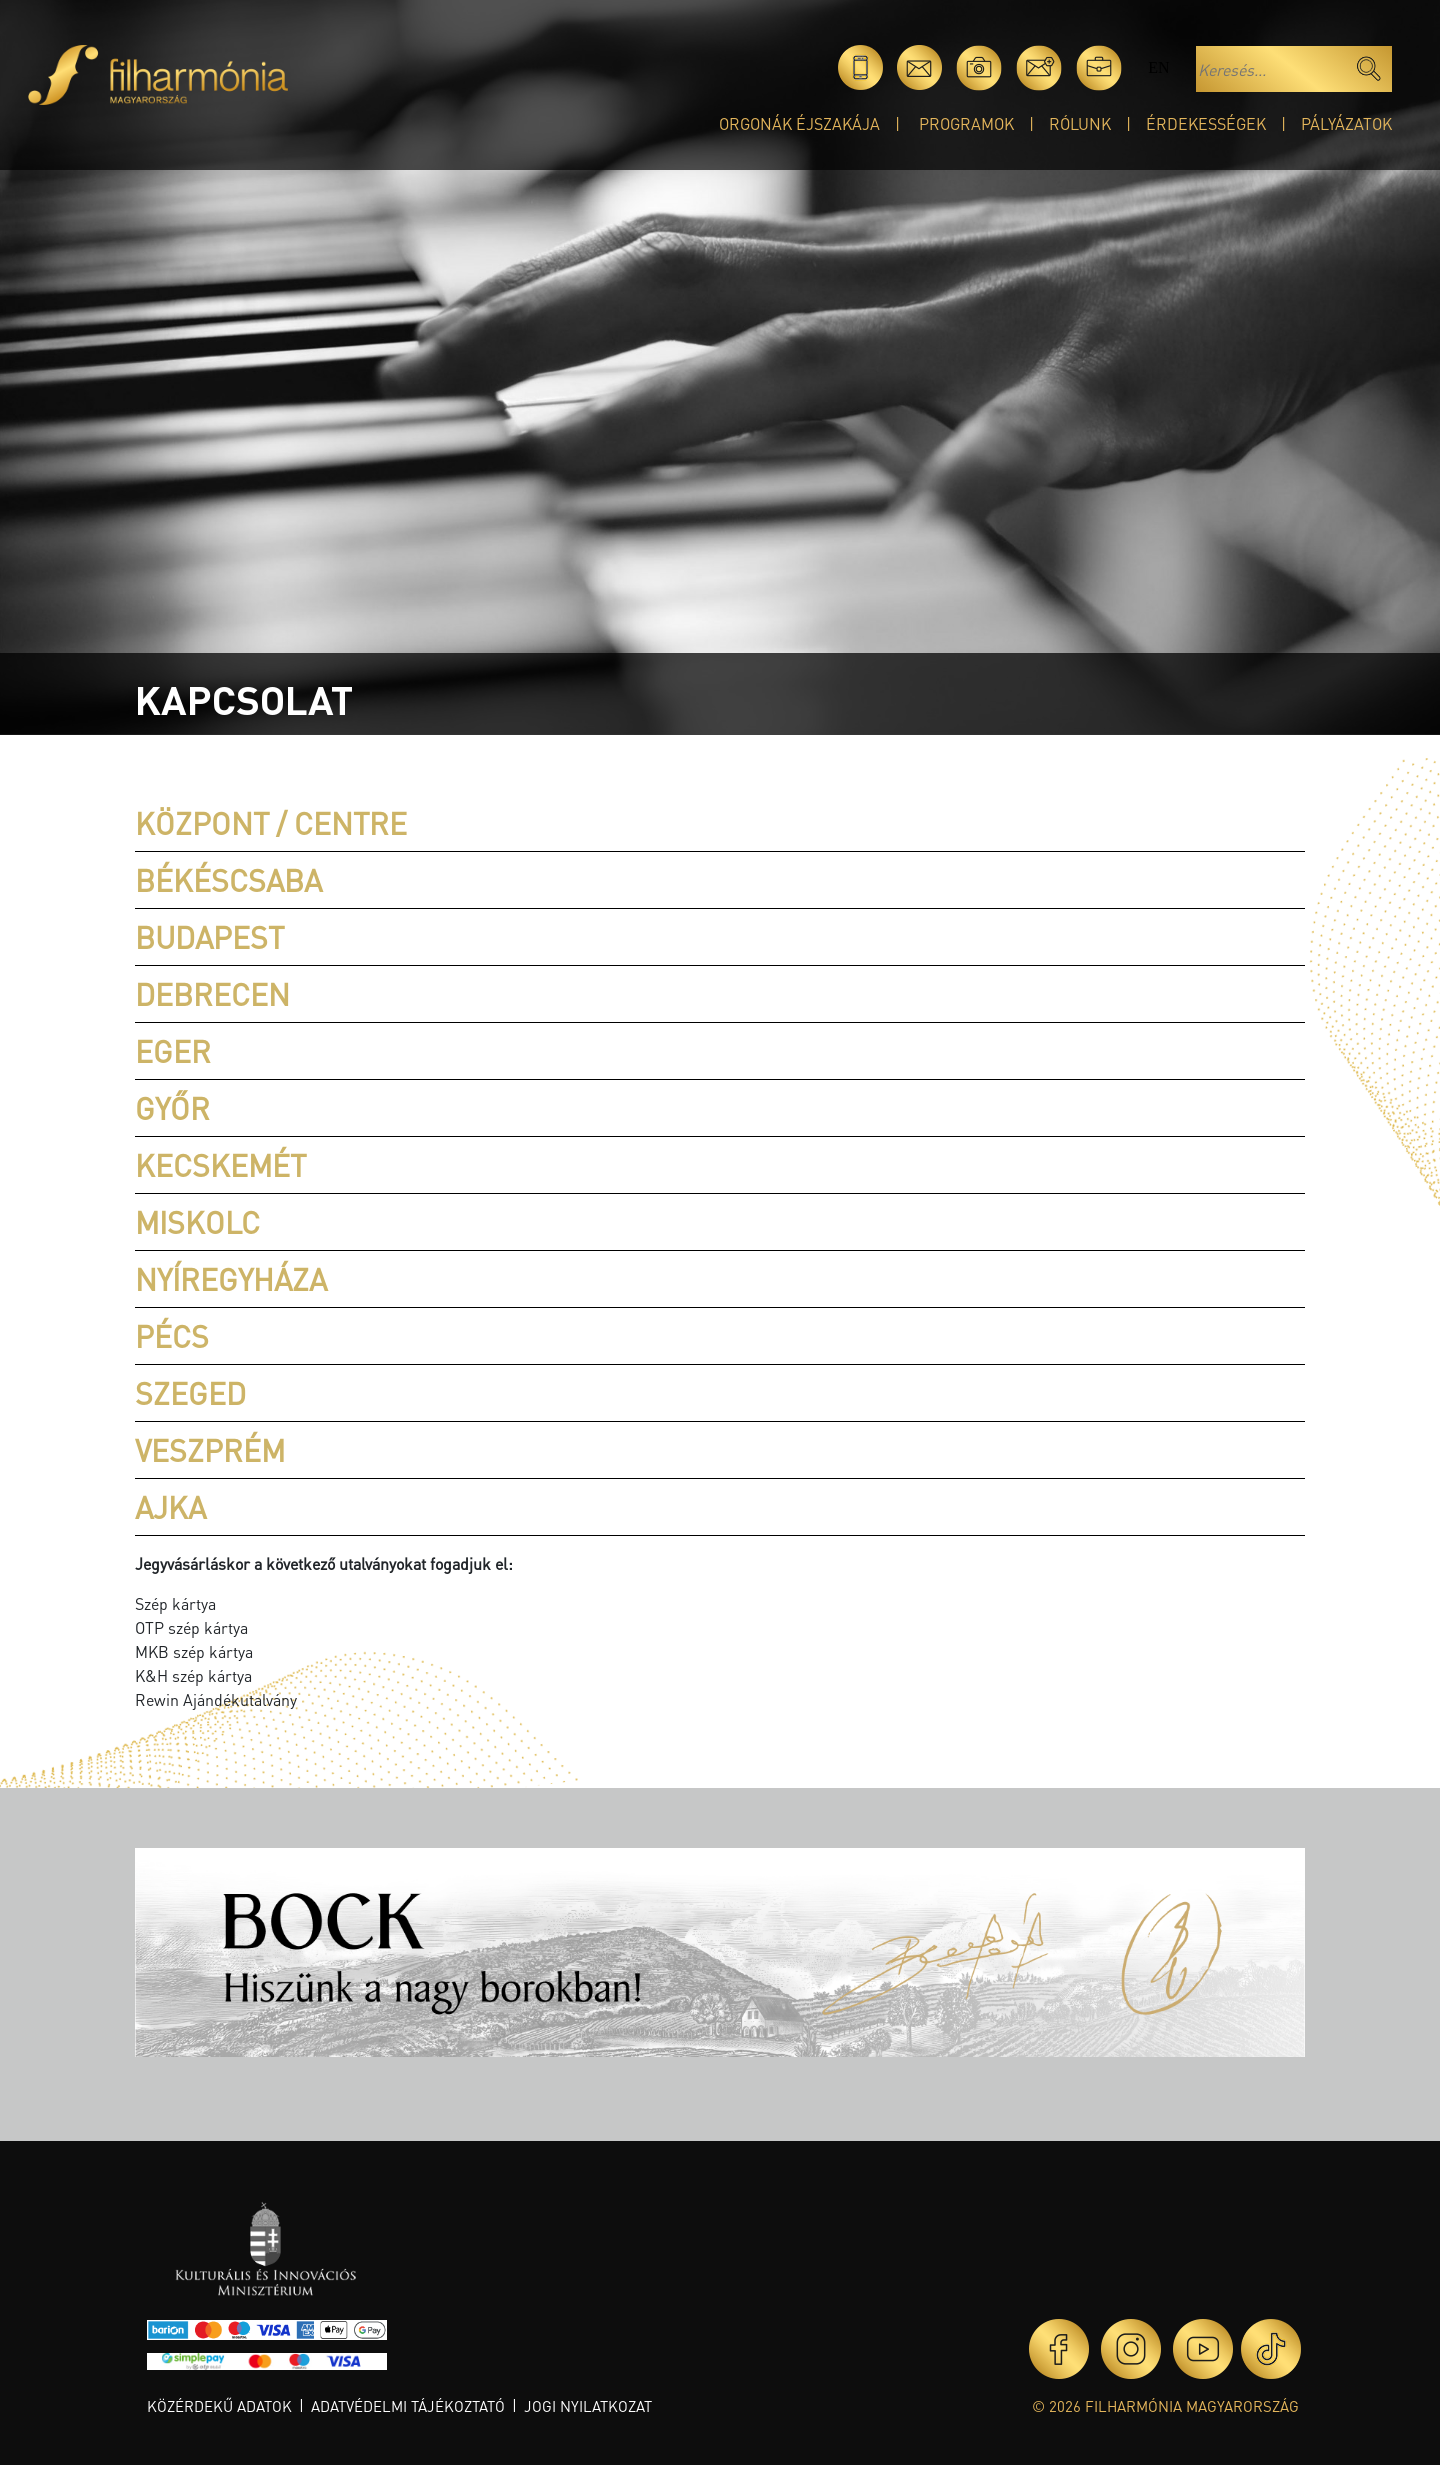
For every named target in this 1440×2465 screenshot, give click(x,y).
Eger (173, 1051)
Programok (966, 123)
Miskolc (197, 1222)
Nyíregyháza (231, 1279)
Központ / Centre (271, 823)
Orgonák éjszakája (799, 123)
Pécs (172, 1336)
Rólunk (1080, 123)
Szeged (190, 1393)
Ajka (170, 1507)
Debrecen (212, 994)
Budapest (209, 937)
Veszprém (210, 1450)
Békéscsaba (228, 880)
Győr (172, 1108)
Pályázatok (1346, 123)
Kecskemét (220, 1165)
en (1158, 67)
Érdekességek (1206, 123)
